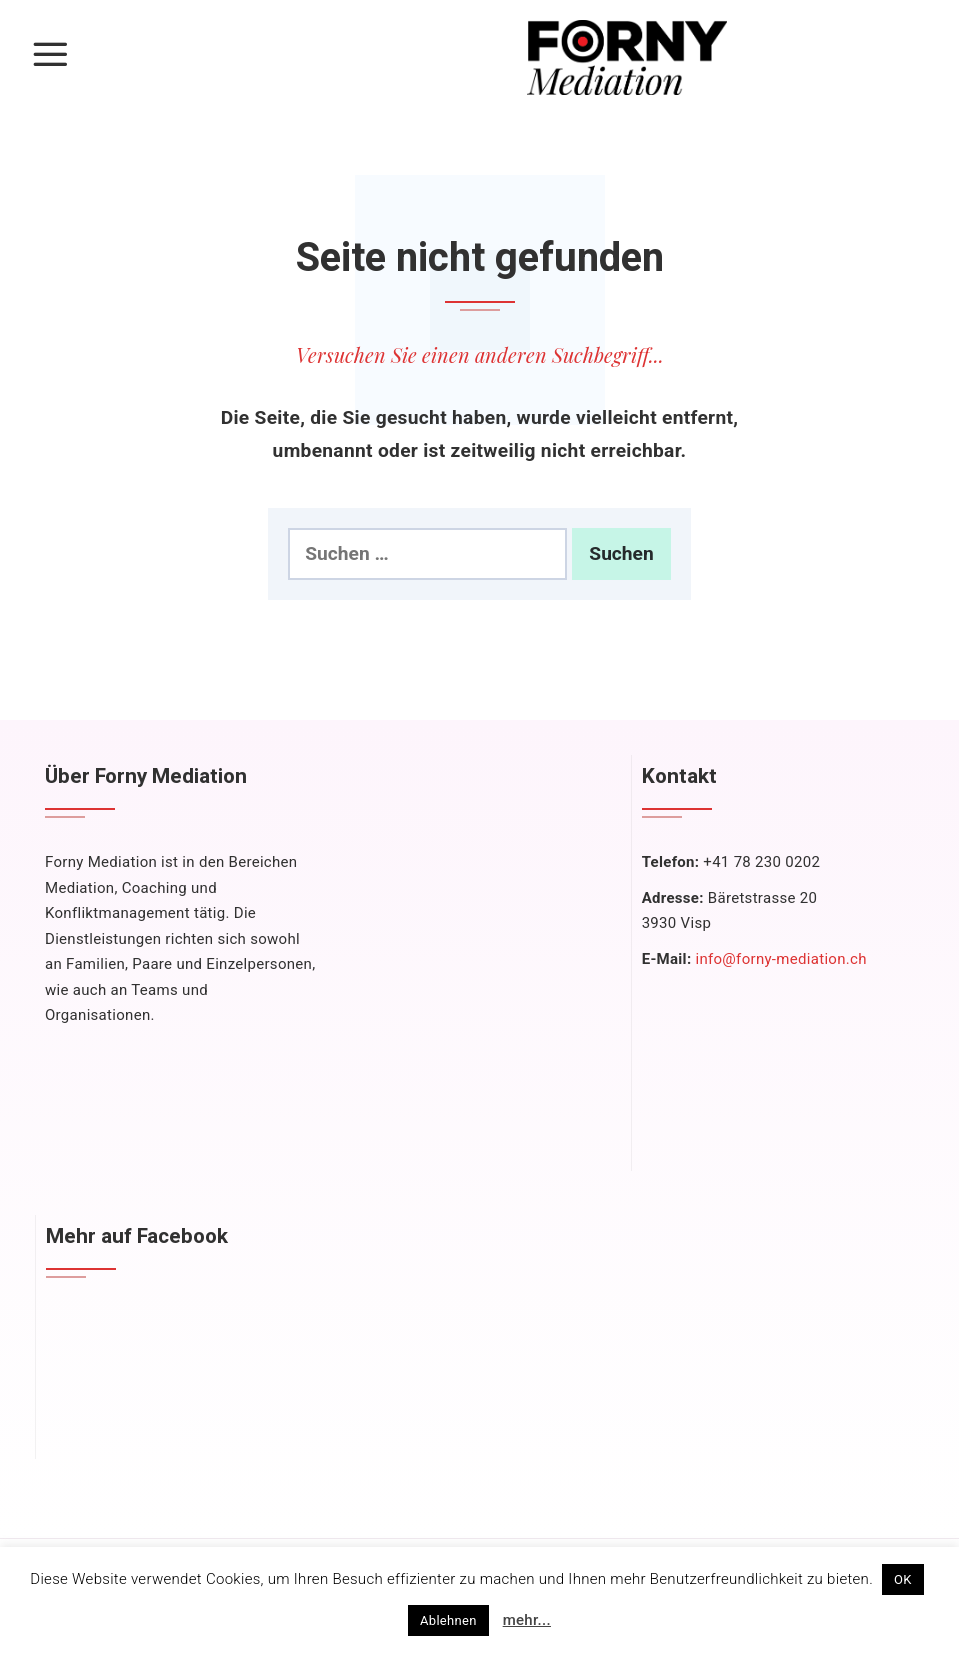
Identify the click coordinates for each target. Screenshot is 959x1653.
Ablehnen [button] (448, 1620)
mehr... (527, 1620)
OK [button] (903, 1579)
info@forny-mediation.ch (780, 959)
